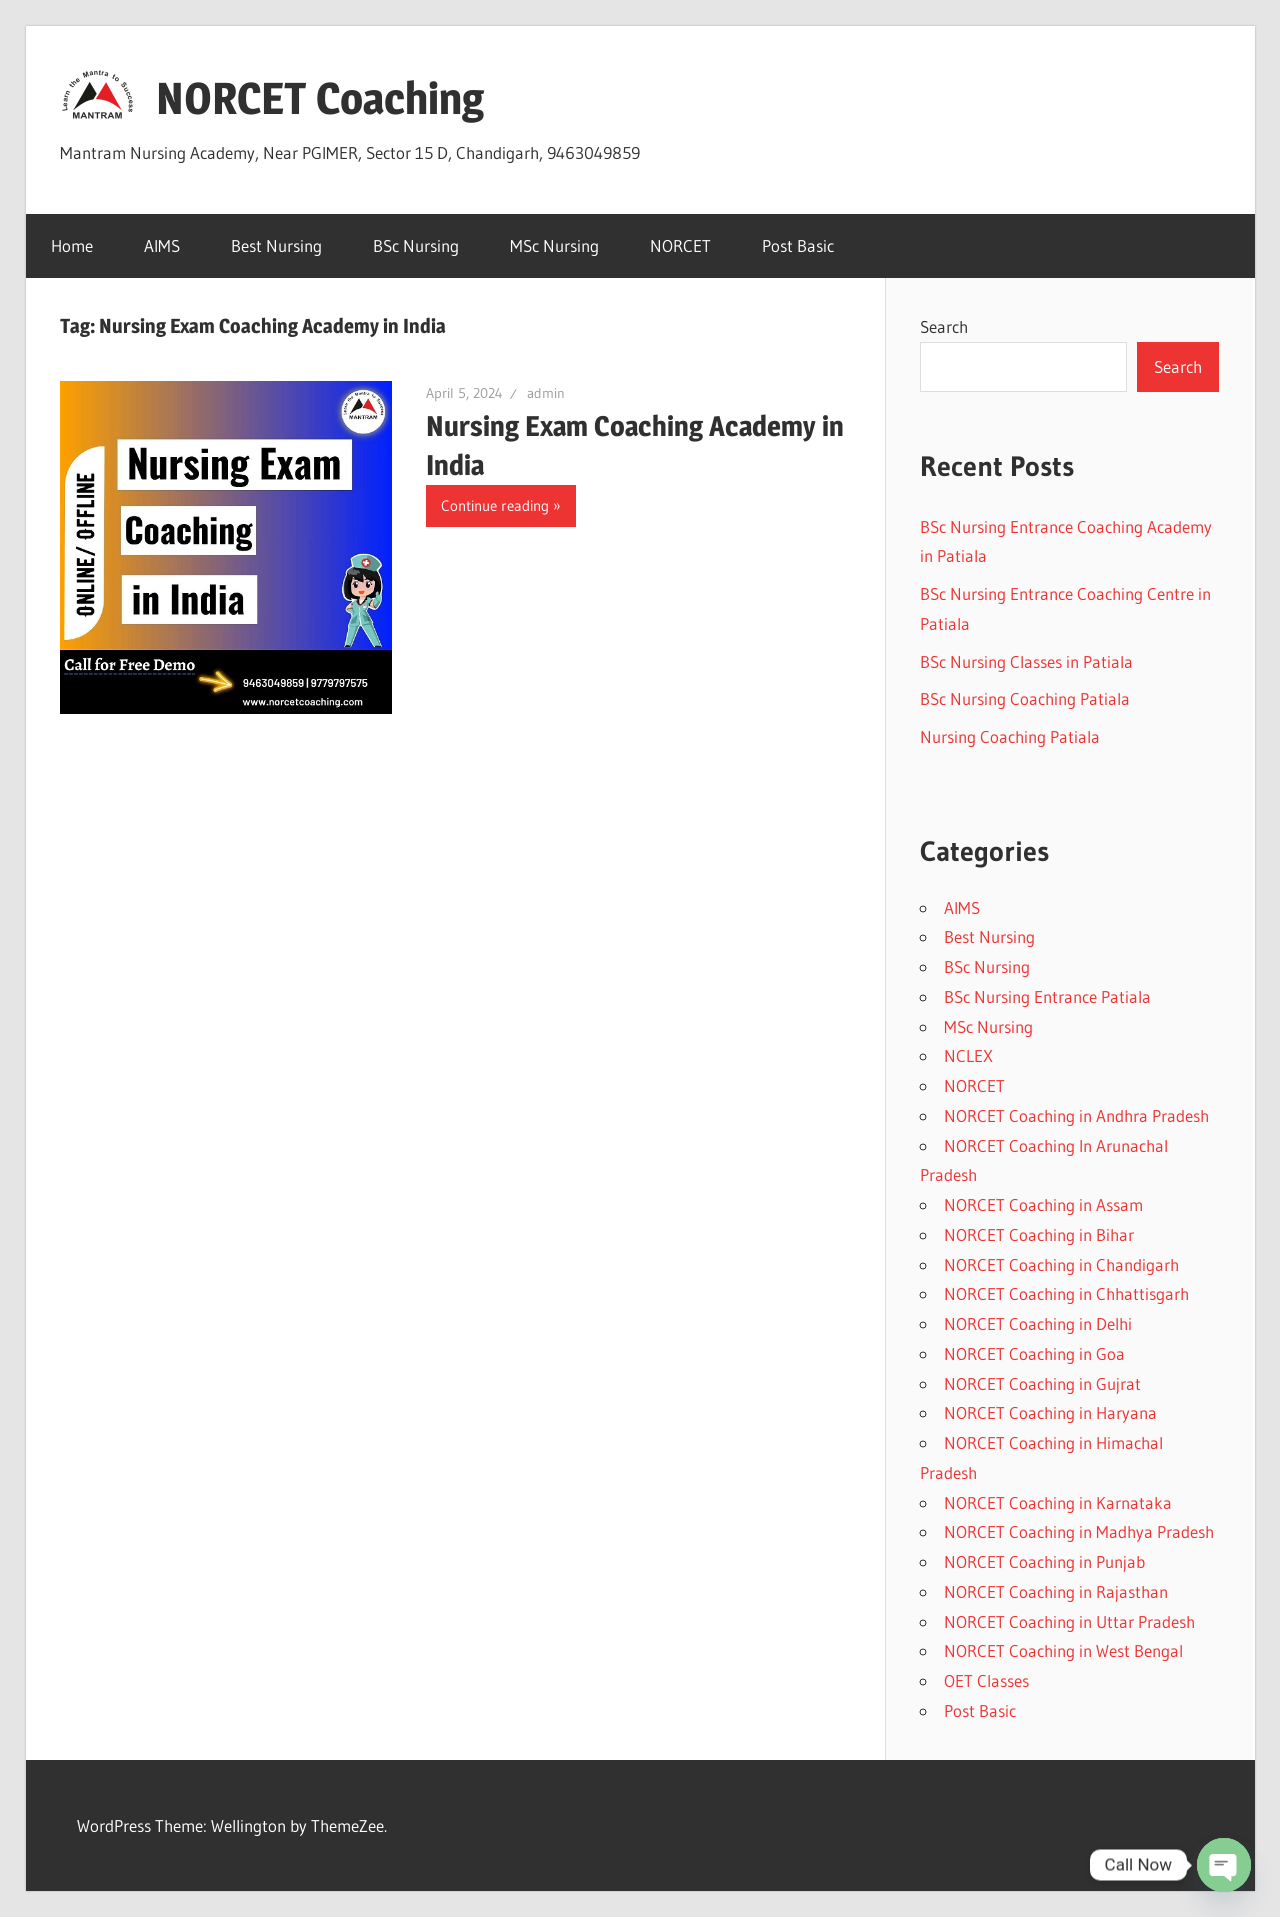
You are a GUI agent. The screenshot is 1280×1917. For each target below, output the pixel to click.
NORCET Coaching (320, 98)
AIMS (162, 245)
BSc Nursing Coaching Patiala (1025, 698)
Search (944, 326)
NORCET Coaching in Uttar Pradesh (1069, 1621)
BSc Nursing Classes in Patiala (1026, 661)
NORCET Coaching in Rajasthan (1056, 1591)
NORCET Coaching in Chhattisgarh (1066, 1293)
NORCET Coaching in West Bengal (1063, 1650)
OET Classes (986, 1680)
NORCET (680, 245)
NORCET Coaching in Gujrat (1042, 1383)
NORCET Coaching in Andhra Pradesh (1076, 1115)
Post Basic (798, 245)
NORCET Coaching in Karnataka (1058, 1502)
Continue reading (495, 505)
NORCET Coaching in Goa (1034, 1353)
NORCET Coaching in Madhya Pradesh (1079, 1531)
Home (72, 245)
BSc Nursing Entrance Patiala (1047, 996)
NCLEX (968, 1055)
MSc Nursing (554, 245)
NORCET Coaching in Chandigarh (1061, 1264)
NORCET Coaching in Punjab (1044, 1561)
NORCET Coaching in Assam (1043, 1204)
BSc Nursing (416, 245)
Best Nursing (276, 245)
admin (546, 393)
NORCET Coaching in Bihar (1039, 1234)
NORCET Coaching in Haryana (1050, 1412)
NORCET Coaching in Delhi (1038, 1323)
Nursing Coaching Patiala (1010, 736)
